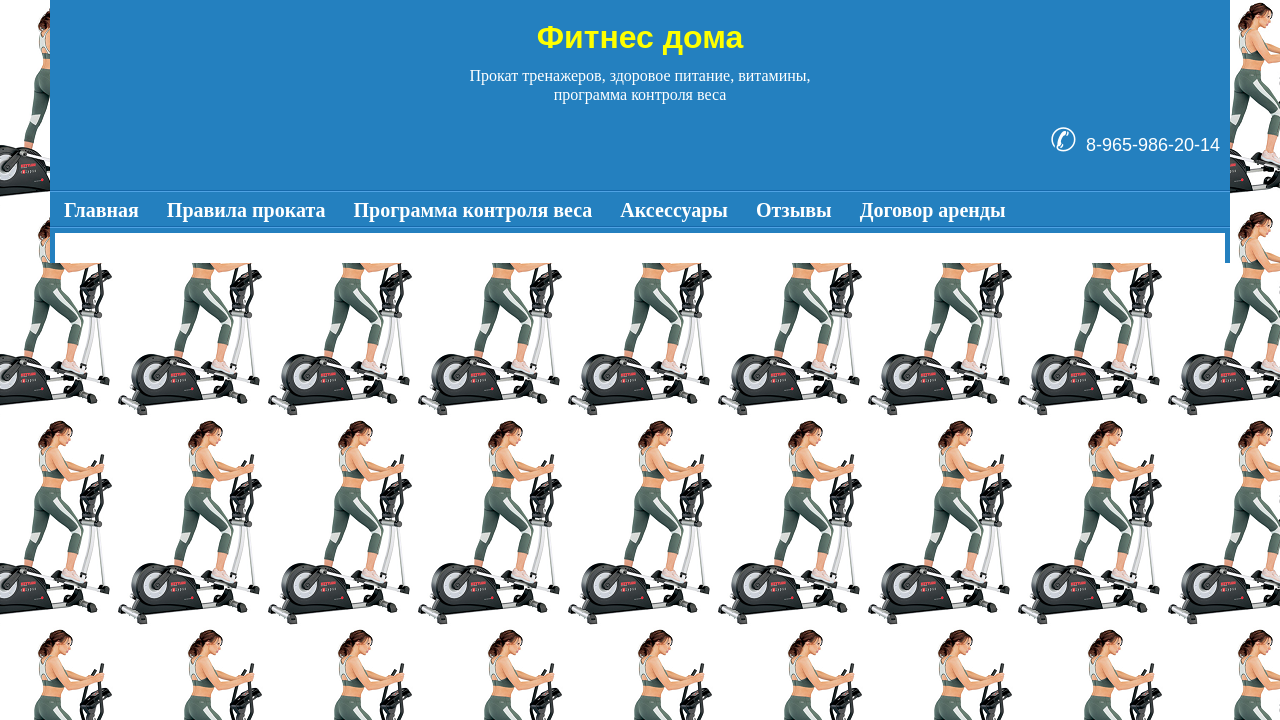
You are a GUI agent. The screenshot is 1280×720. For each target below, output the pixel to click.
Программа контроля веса (473, 210)
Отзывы (794, 210)
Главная (101, 210)
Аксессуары (674, 210)
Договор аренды (933, 210)
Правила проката (246, 210)
